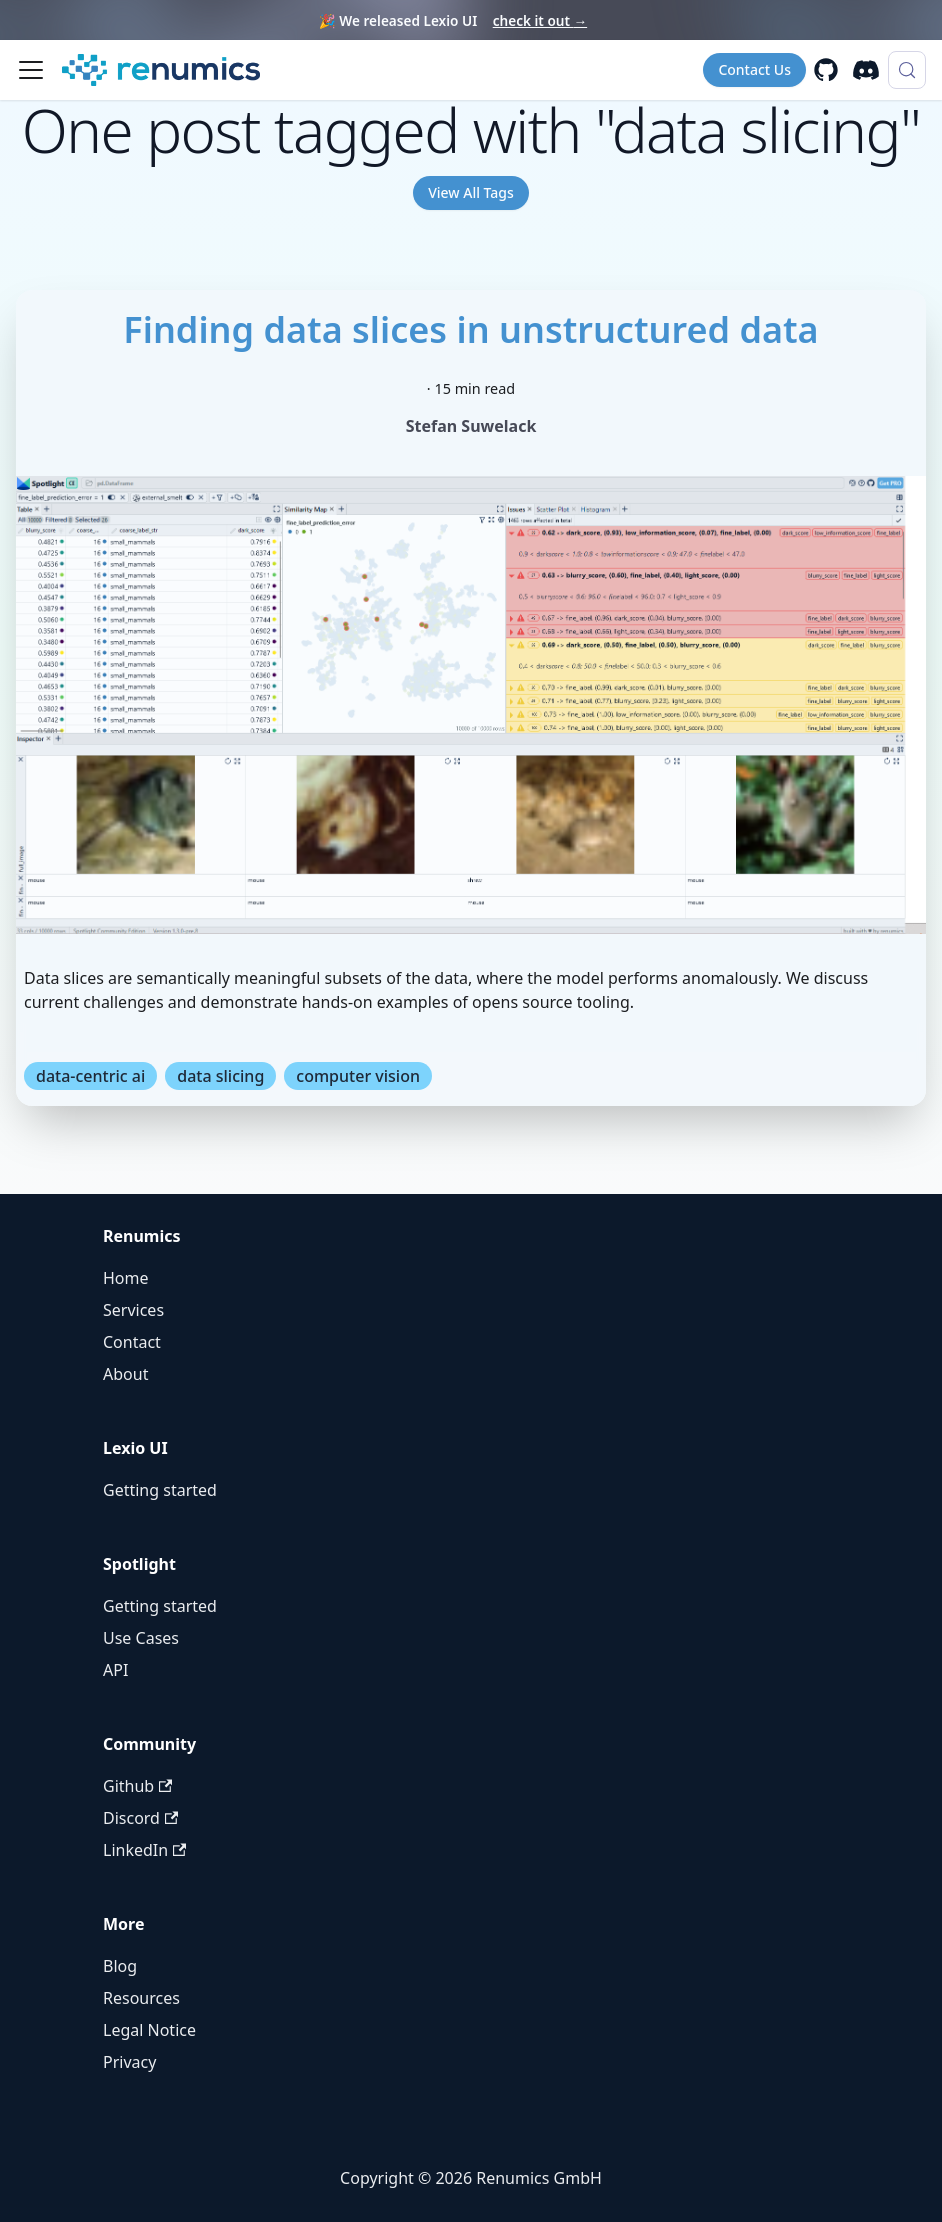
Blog (120, 1966)
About (125, 1374)
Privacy (129, 2062)
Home (126, 1278)
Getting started (160, 1490)
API (115, 1670)
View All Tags (471, 192)
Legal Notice (149, 2030)
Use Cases (141, 1638)
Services (133, 1310)
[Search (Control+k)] (907, 70)
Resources (141, 1998)
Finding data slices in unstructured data (470, 329)
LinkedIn (144, 1850)
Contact (132, 1342)
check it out (540, 20)
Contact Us (754, 69)
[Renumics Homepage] (161, 70)
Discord (140, 1818)
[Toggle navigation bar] (31, 70)
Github (137, 1786)
